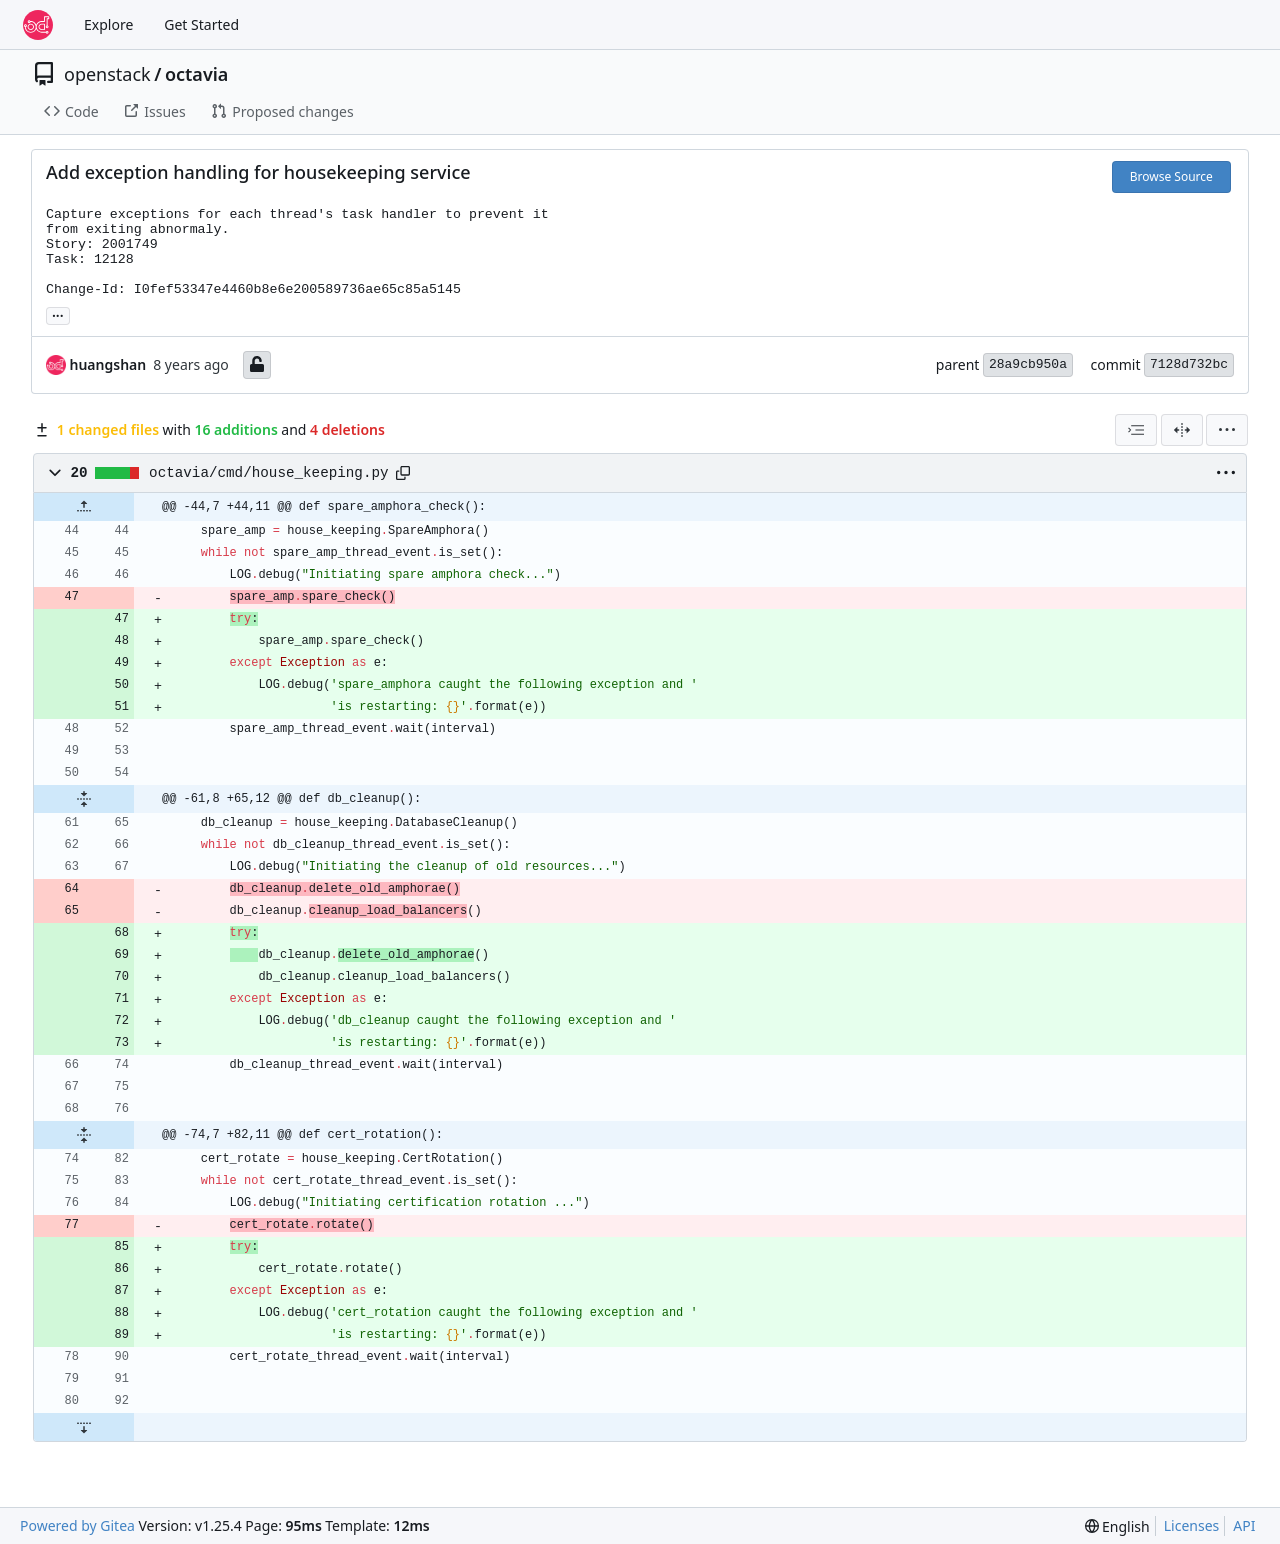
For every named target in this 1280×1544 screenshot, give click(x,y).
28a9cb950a (1028, 364)
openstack (107, 74)
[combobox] (1136, 430)
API (1244, 1525)
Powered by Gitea (77, 1525)
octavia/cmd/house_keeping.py (268, 473)
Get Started (201, 24)
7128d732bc (1189, 364)
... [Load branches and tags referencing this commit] (58, 314)
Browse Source (1171, 176)
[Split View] (1182, 430)
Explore (108, 24)
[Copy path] (403, 473)
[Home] (38, 25)
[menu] (1227, 430)
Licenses (1192, 1525)
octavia (196, 74)
